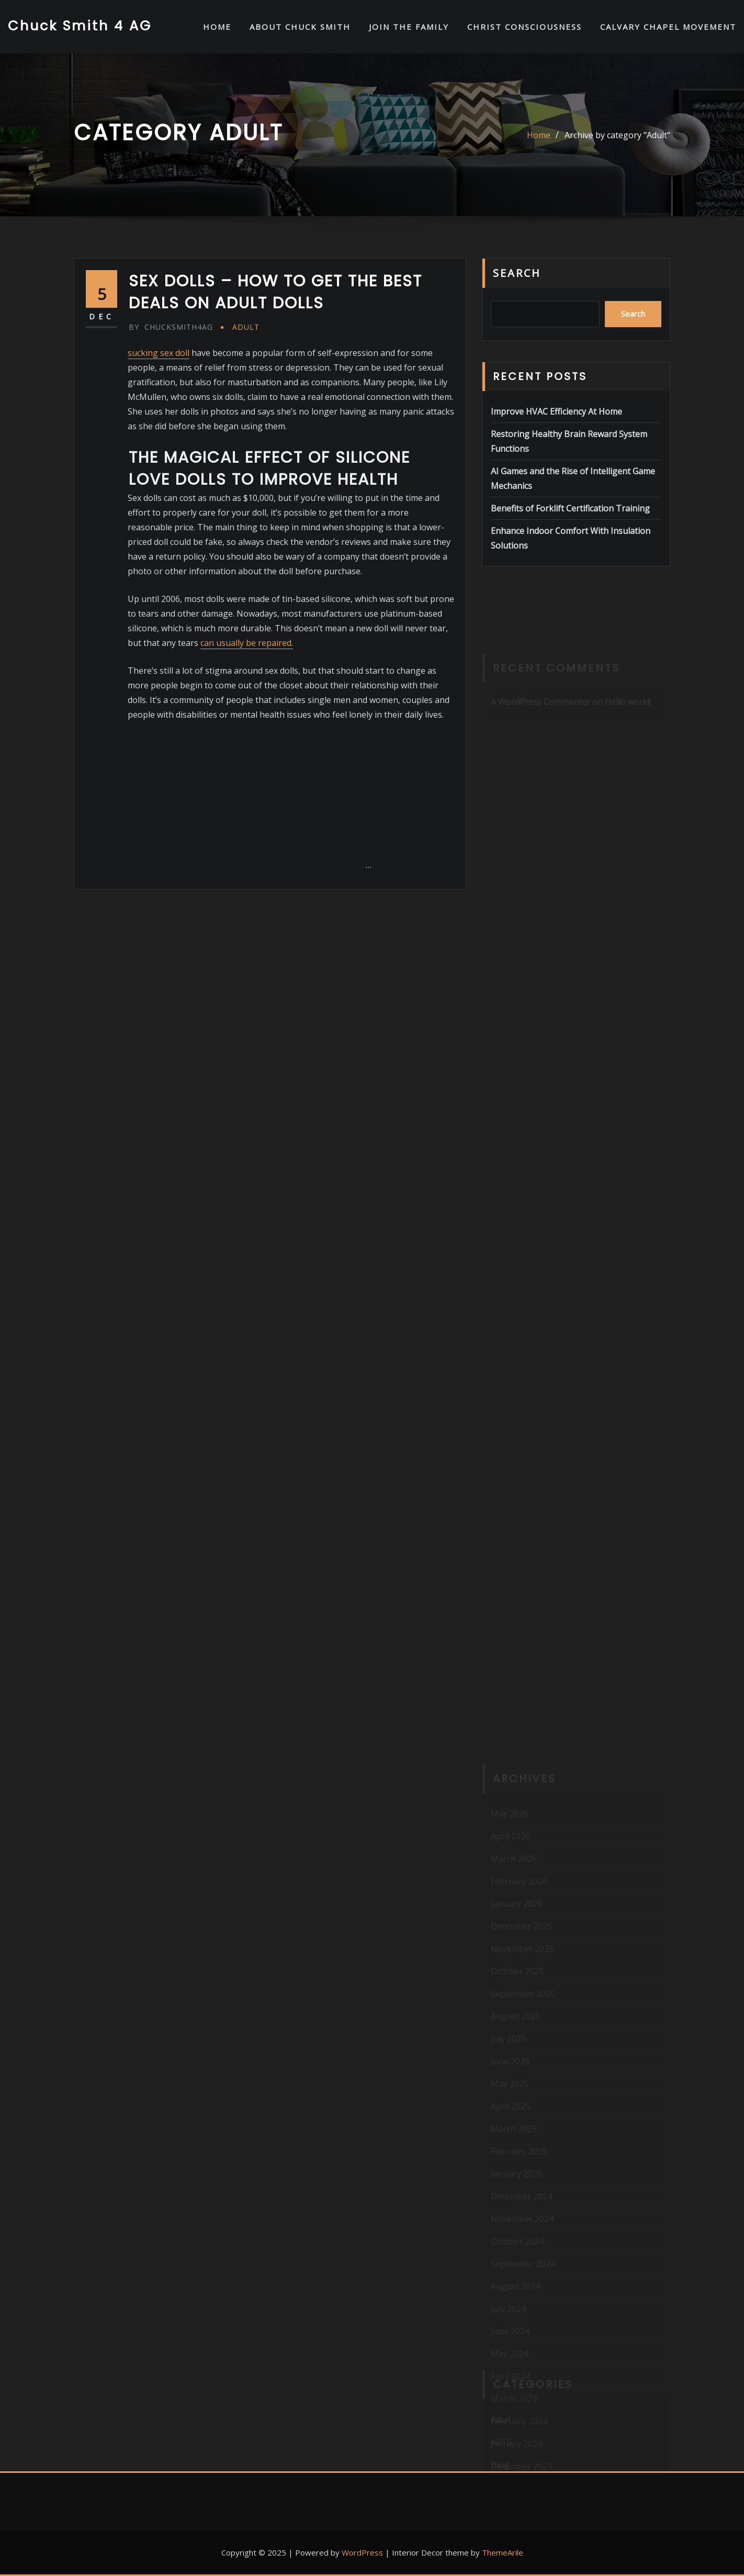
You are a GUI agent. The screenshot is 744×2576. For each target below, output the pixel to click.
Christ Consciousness (524, 26)
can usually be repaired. (246, 643)
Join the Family (409, 26)
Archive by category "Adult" (617, 135)
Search (517, 273)
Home (538, 135)
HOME (217, 26)
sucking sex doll (158, 353)
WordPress (362, 2552)
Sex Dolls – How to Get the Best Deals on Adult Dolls (275, 292)
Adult (246, 327)
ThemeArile (502, 2552)
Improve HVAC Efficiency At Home (556, 411)
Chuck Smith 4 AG (80, 25)
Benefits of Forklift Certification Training (570, 508)
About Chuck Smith (300, 26)
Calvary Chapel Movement (668, 26)
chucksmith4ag (171, 327)
